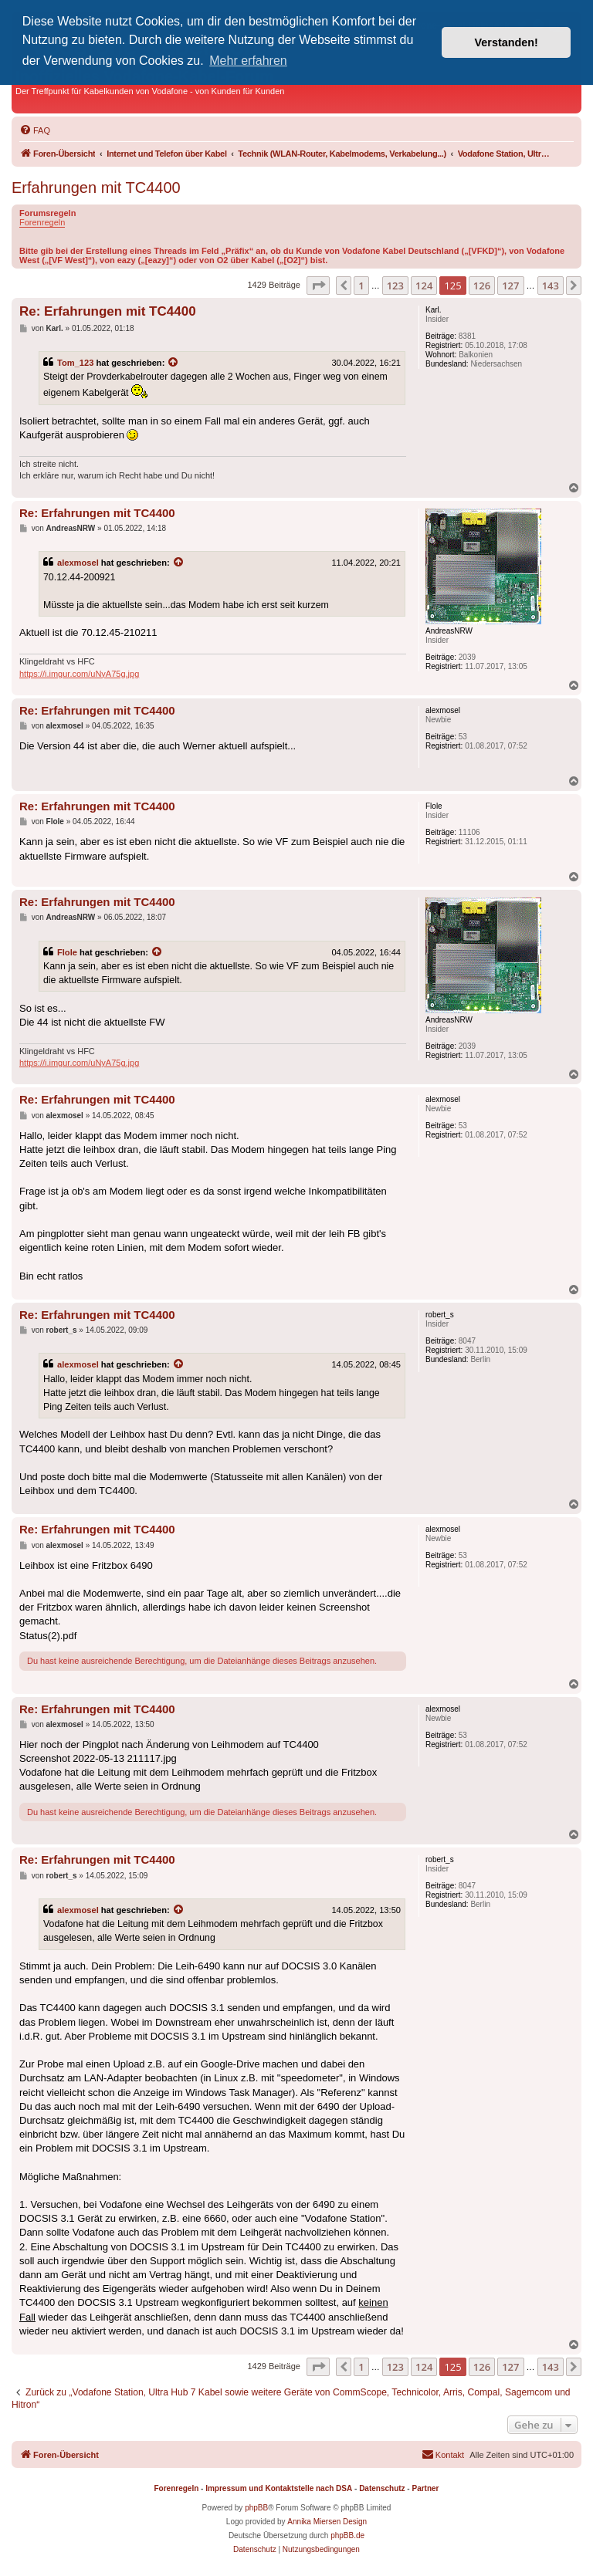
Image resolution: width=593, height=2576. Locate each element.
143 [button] (550, 285)
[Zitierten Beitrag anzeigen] (174, 363)
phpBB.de (347, 2535)
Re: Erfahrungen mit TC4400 (107, 311)
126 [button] (481, 285)
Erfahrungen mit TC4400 (96, 187)
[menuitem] (34, 130)
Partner (425, 2488)
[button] (318, 285)
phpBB (256, 2507)
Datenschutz (382, 2488)
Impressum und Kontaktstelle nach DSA (278, 2488)
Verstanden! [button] (506, 42)
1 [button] (361, 285)
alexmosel (78, 562)
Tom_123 (75, 362)
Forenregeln (42, 222)
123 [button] (395, 285)
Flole (67, 952)
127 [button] (510, 285)
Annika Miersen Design (327, 2521)
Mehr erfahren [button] (248, 60)
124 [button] (423, 285)
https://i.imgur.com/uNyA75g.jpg (79, 673)
